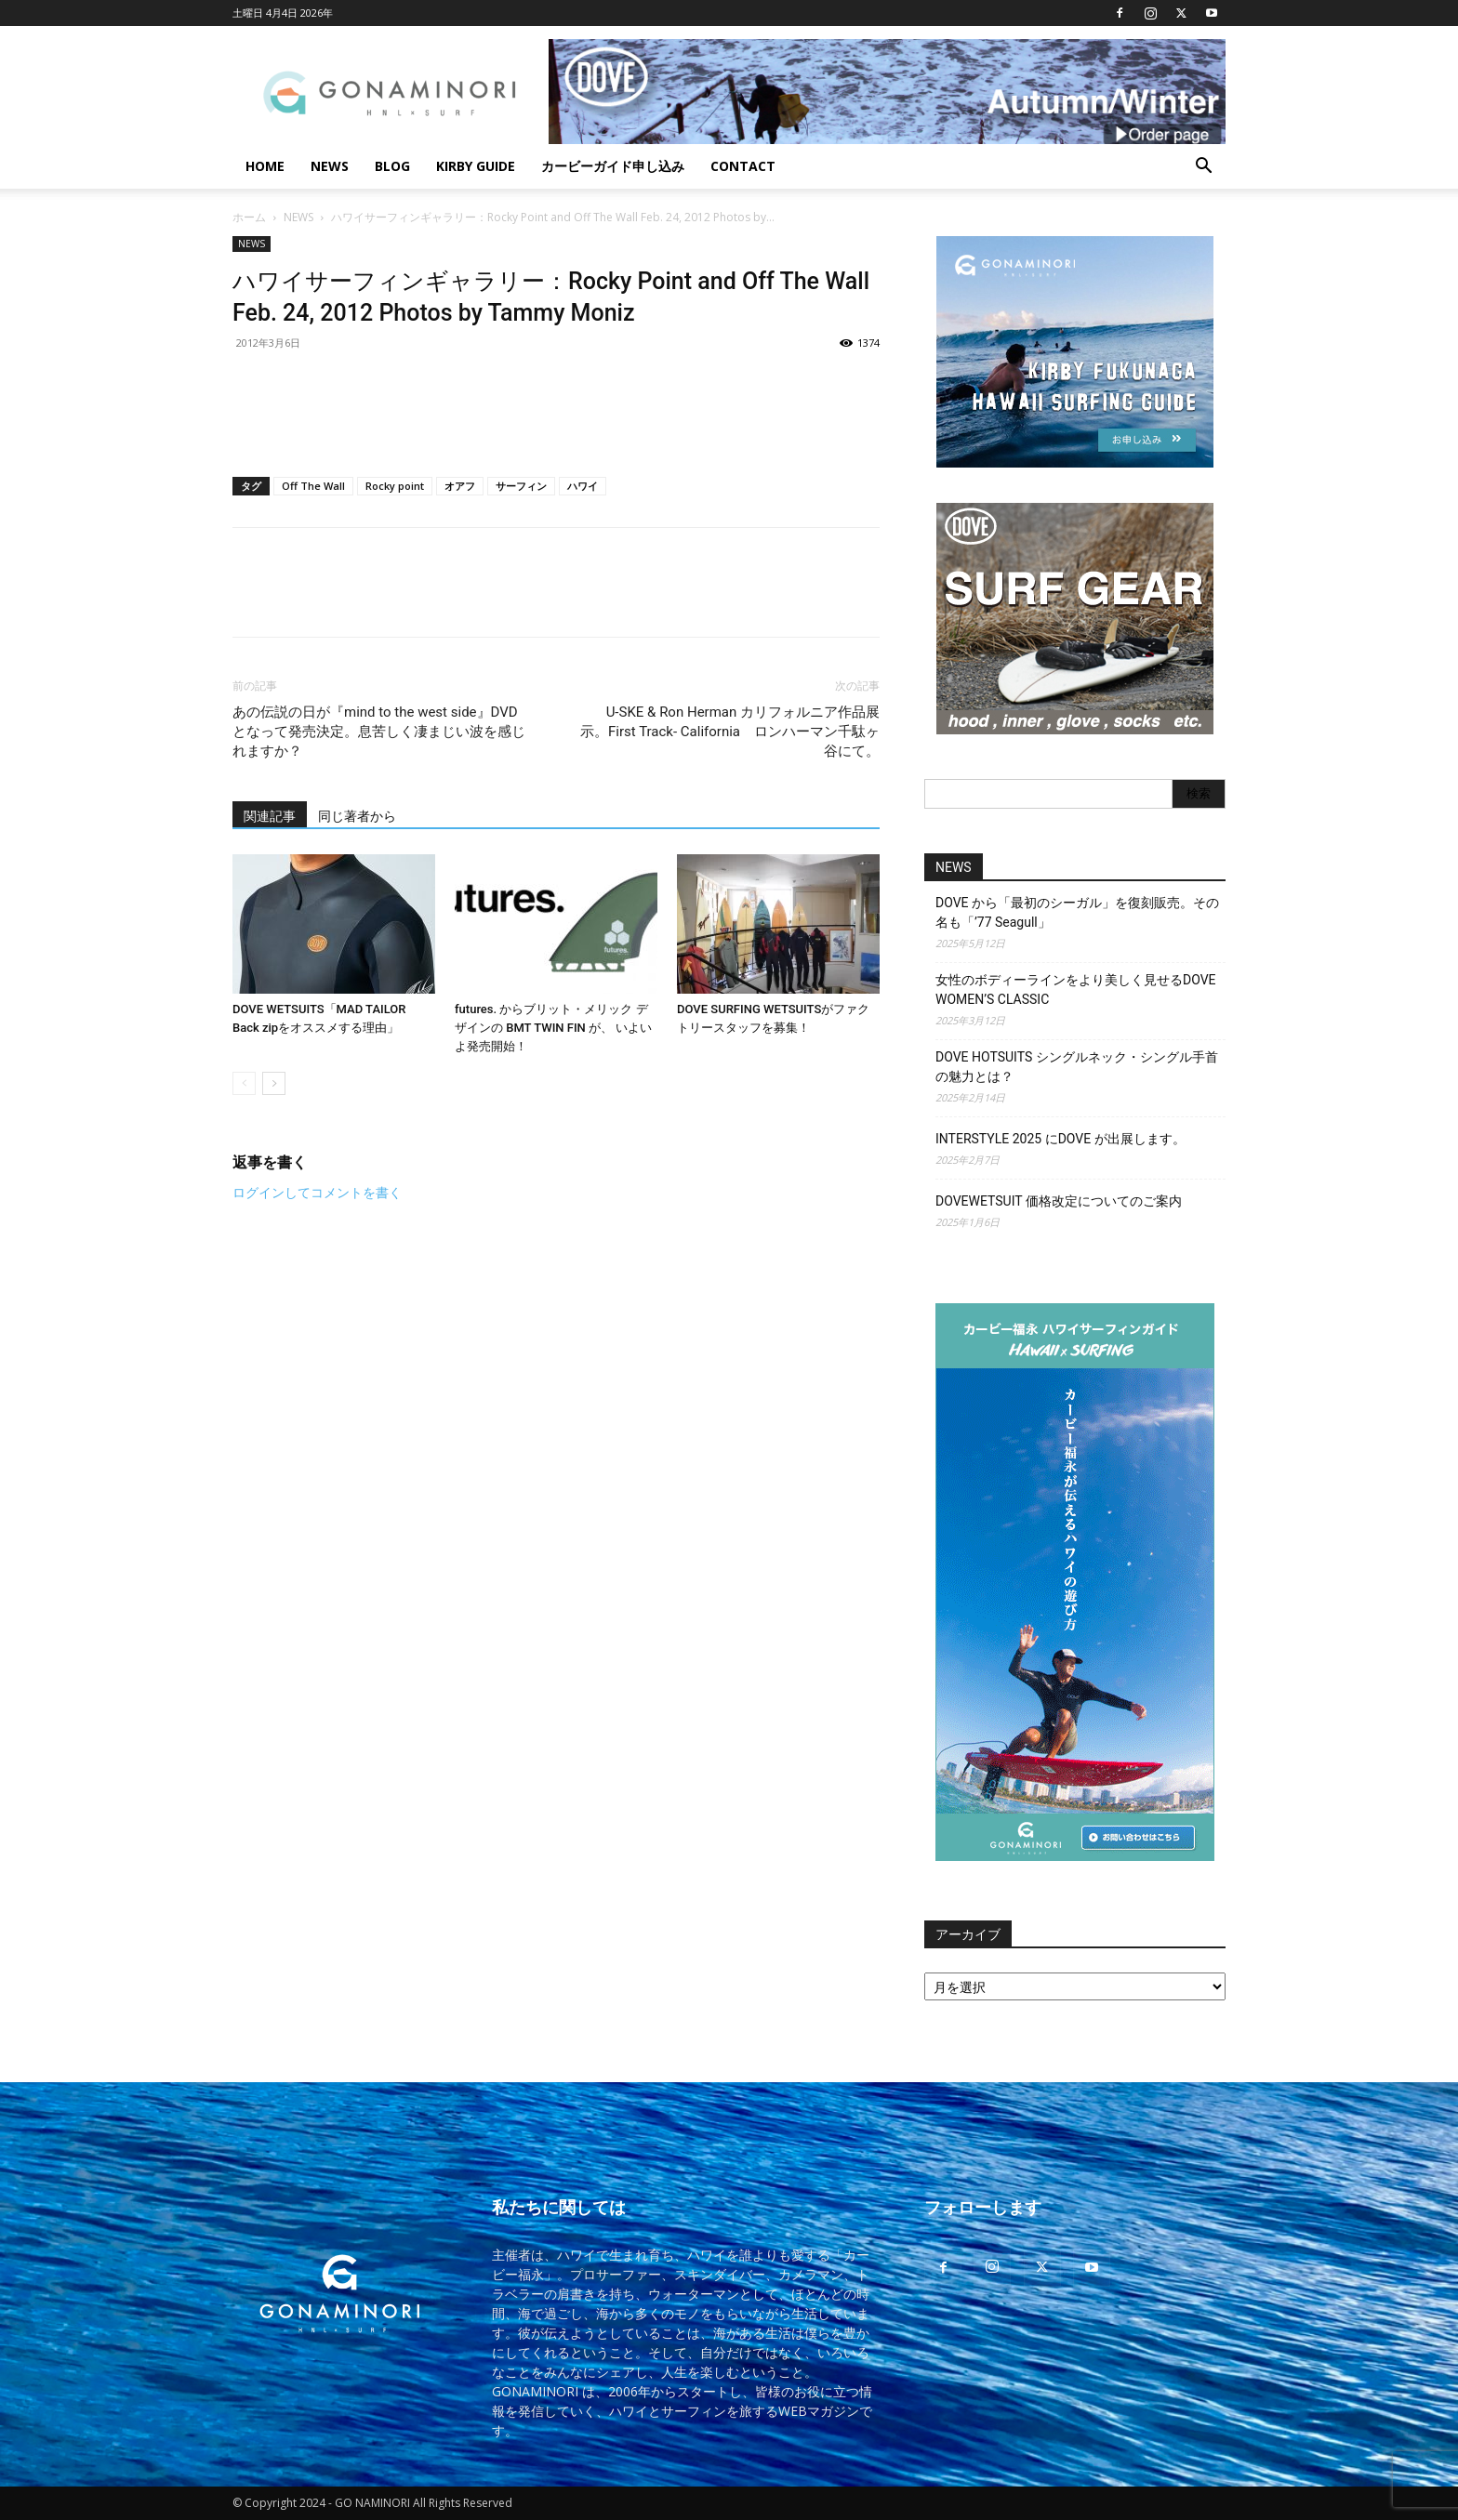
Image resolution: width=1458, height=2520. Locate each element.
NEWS (330, 166)
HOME (265, 166)
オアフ (459, 486)
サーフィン (521, 486)
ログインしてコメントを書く (317, 1192)
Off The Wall (313, 486)
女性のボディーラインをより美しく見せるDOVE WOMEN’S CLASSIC (1075, 989)
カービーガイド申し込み (612, 166)
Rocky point (394, 486)
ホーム (249, 217)
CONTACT (742, 166)
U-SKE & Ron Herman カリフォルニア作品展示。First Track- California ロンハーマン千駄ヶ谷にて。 (730, 731)
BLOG (392, 166)
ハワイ (582, 486)
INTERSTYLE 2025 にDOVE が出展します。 (1060, 1138)
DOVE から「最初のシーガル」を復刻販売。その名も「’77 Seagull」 (1077, 912)
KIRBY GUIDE (475, 166)
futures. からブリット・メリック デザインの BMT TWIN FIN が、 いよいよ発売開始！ (553, 1027)
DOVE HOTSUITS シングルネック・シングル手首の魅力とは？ (1076, 1066)
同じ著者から (357, 816)
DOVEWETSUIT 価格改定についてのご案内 (1058, 1201)
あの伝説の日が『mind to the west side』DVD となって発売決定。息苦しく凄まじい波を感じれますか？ (378, 731)
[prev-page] (244, 1083)
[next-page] (273, 1083)
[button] (1203, 168)
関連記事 (270, 816)
